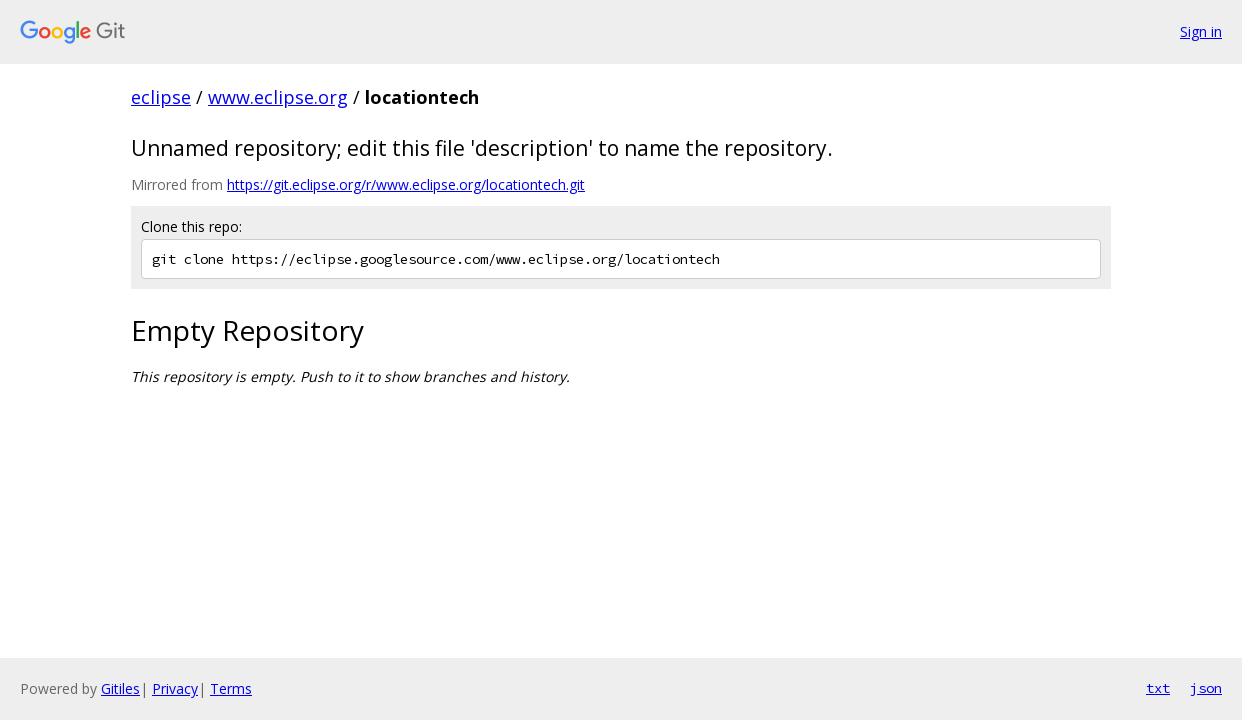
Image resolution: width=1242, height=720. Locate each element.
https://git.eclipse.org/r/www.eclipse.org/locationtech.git (406, 184)
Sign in (1201, 31)
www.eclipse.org (278, 97)
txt (1158, 688)
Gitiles (120, 688)
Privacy (175, 688)
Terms (231, 688)
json (1206, 688)
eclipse (161, 97)
